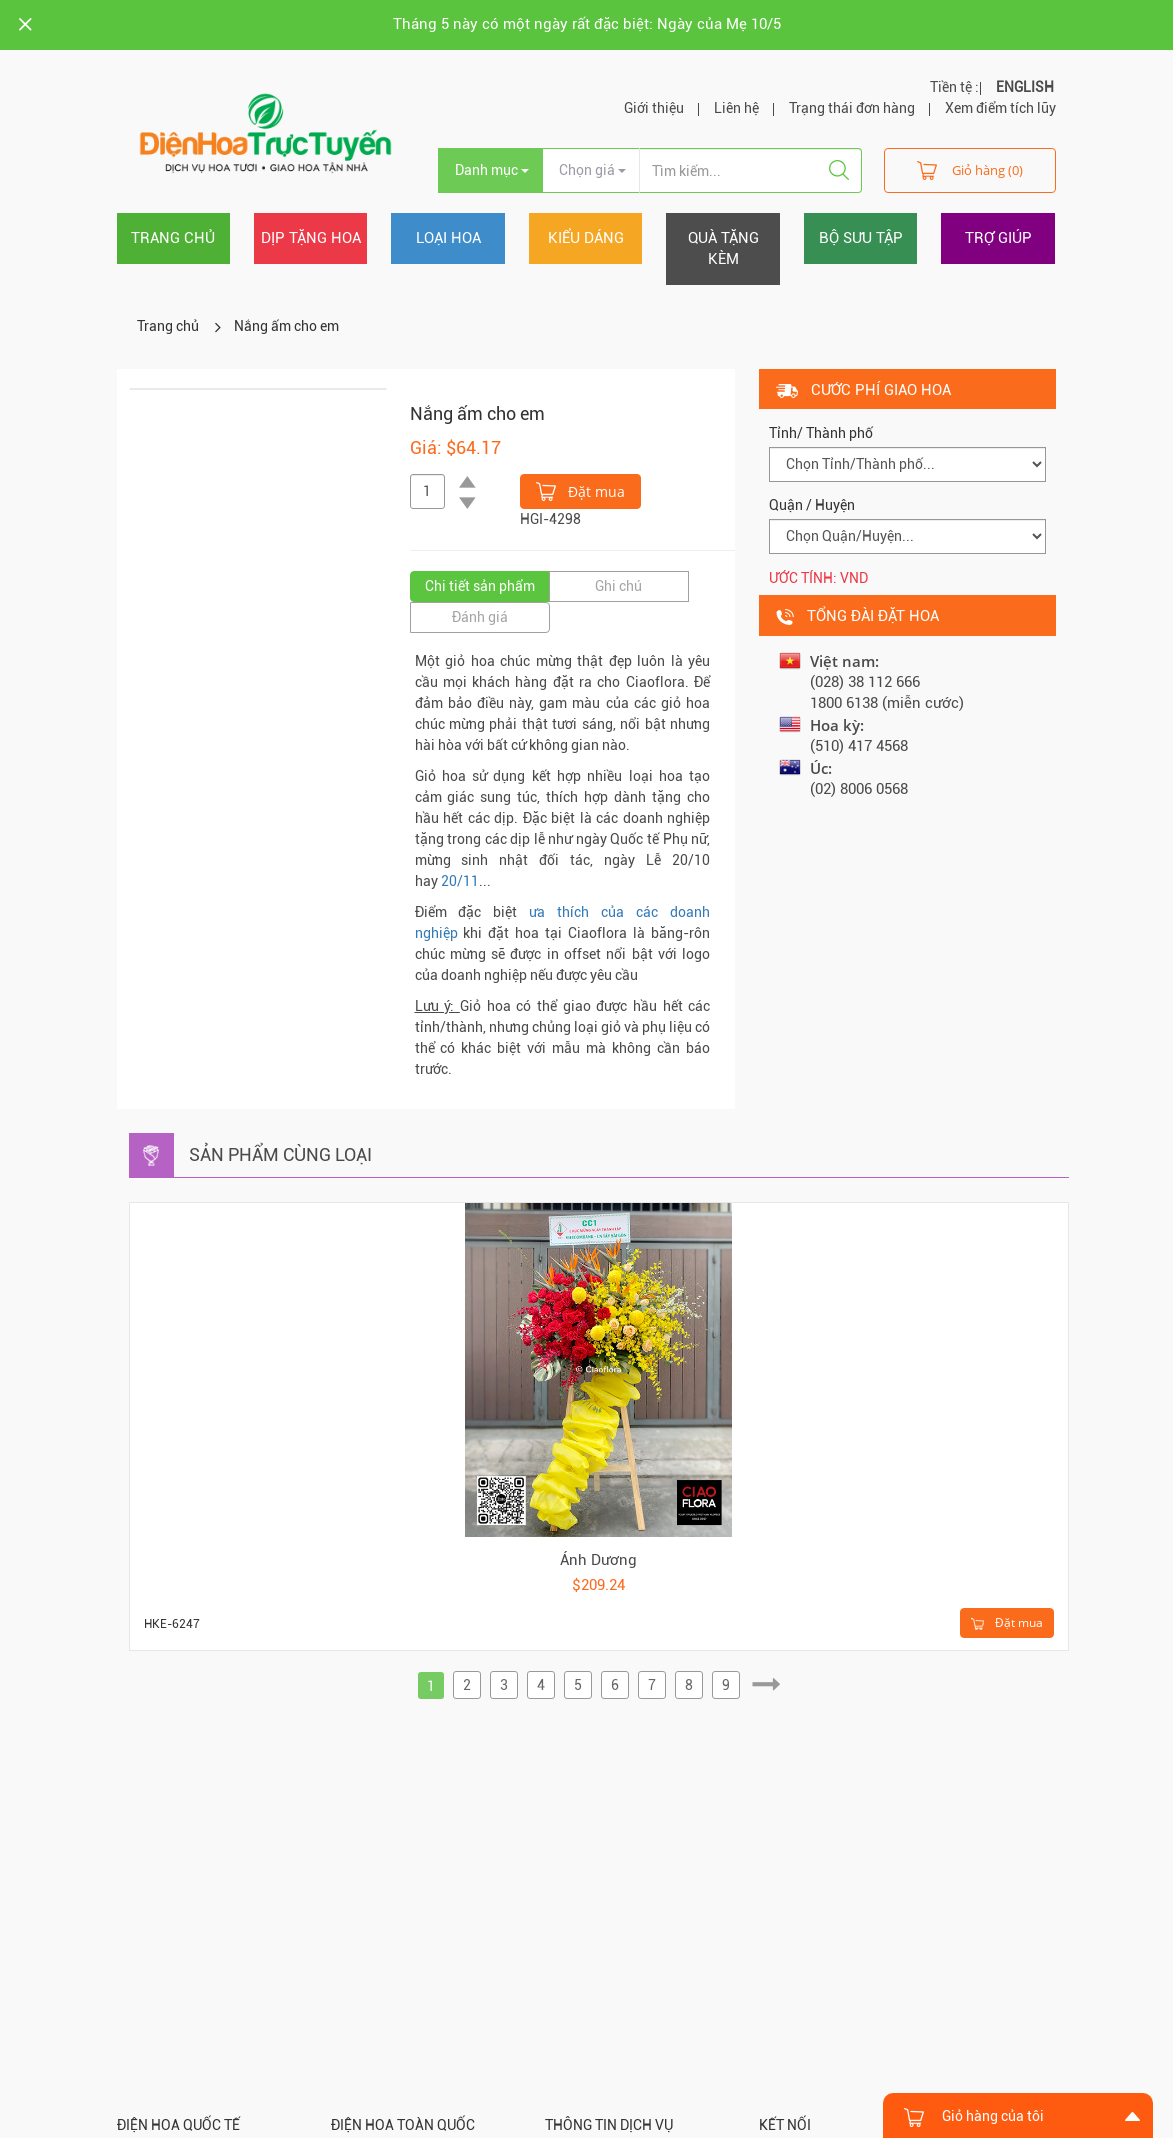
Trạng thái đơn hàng (852, 108)
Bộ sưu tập (861, 238)
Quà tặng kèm (723, 248)
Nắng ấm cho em (286, 326)
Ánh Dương (598, 1560)
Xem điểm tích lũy (1000, 108)
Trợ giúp (998, 238)
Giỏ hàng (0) (970, 169)
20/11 (460, 881)
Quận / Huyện (812, 505)
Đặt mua (580, 490)
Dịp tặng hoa (311, 238)
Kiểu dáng (586, 238)
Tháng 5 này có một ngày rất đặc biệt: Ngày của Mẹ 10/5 (587, 24)
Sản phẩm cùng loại (280, 1154)
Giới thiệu (654, 108)
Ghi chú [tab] (618, 586)
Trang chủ (173, 238)
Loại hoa (448, 238)
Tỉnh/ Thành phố (821, 433)
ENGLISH (1025, 87)
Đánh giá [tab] (480, 617)
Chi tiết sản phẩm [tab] (480, 586)
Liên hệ (736, 108)
